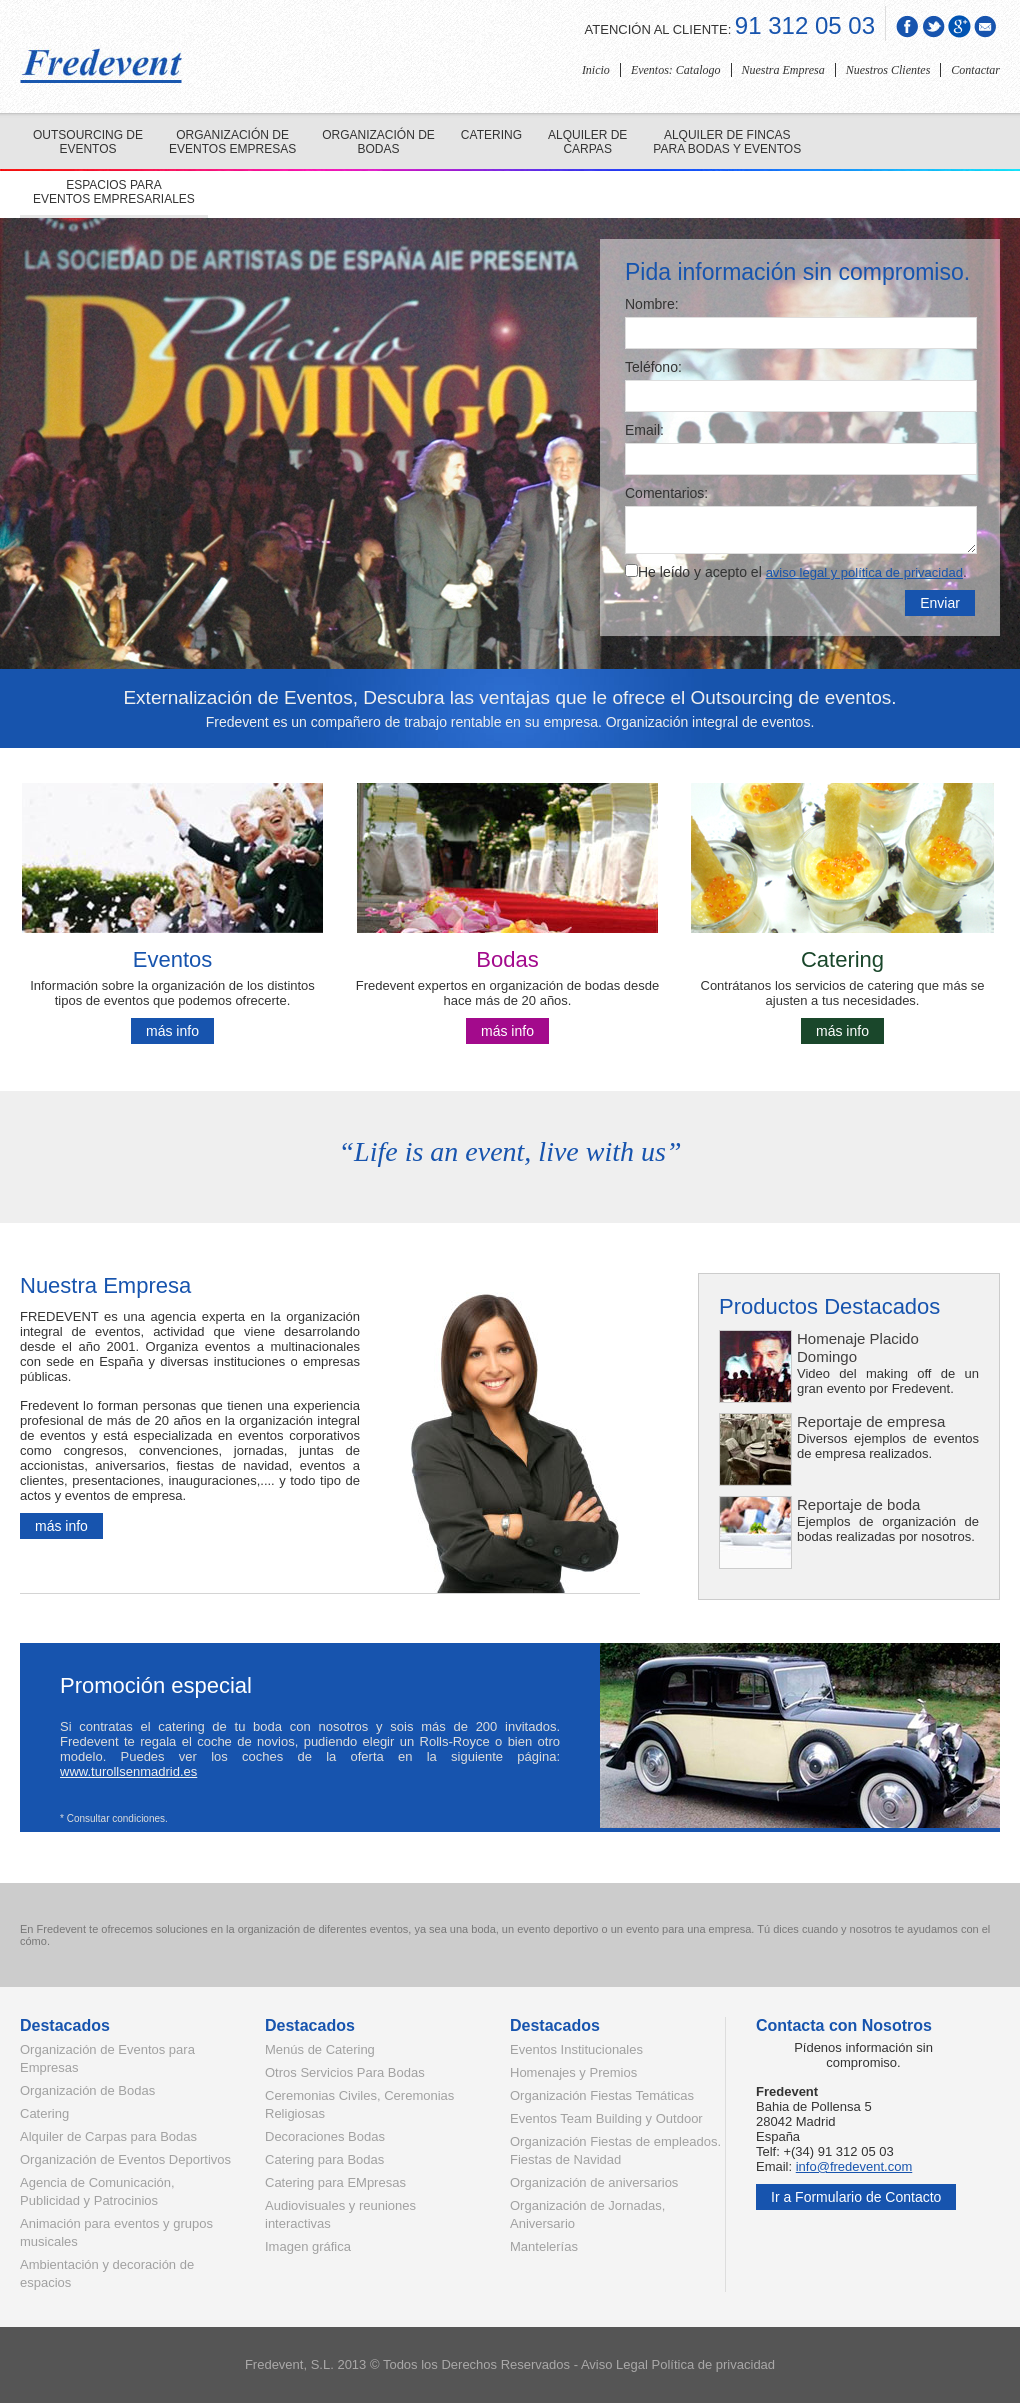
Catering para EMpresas (335, 2182)
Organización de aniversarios (594, 2182)
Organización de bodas (378, 142)
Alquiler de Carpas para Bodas (108, 2136)
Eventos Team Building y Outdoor (606, 2118)
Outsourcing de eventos (88, 142)
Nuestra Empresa (783, 70)
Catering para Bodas (324, 2159)
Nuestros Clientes (888, 70)
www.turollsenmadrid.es (128, 1771)
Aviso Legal (614, 2364)
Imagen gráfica (308, 2246)
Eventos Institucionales (576, 2049)
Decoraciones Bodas (325, 2136)
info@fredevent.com (854, 2166)
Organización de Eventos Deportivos (125, 2159)
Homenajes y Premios (573, 2072)
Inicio (596, 70)
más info (172, 1031)
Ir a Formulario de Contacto (856, 2197)
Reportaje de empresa (871, 1421)
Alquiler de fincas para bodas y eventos (727, 142)
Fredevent (274, 2364)
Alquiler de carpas (587, 142)
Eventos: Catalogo (676, 70)
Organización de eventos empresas (232, 142)
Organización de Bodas (87, 2090)
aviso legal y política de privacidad (864, 572)
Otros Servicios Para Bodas (345, 2072)
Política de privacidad (714, 2364)
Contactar (975, 70)
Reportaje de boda (858, 1504)
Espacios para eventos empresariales (114, 192)
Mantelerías (544, 2246)
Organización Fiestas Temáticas (602, 2095)
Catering (491, 135)
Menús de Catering (320, 2049)
